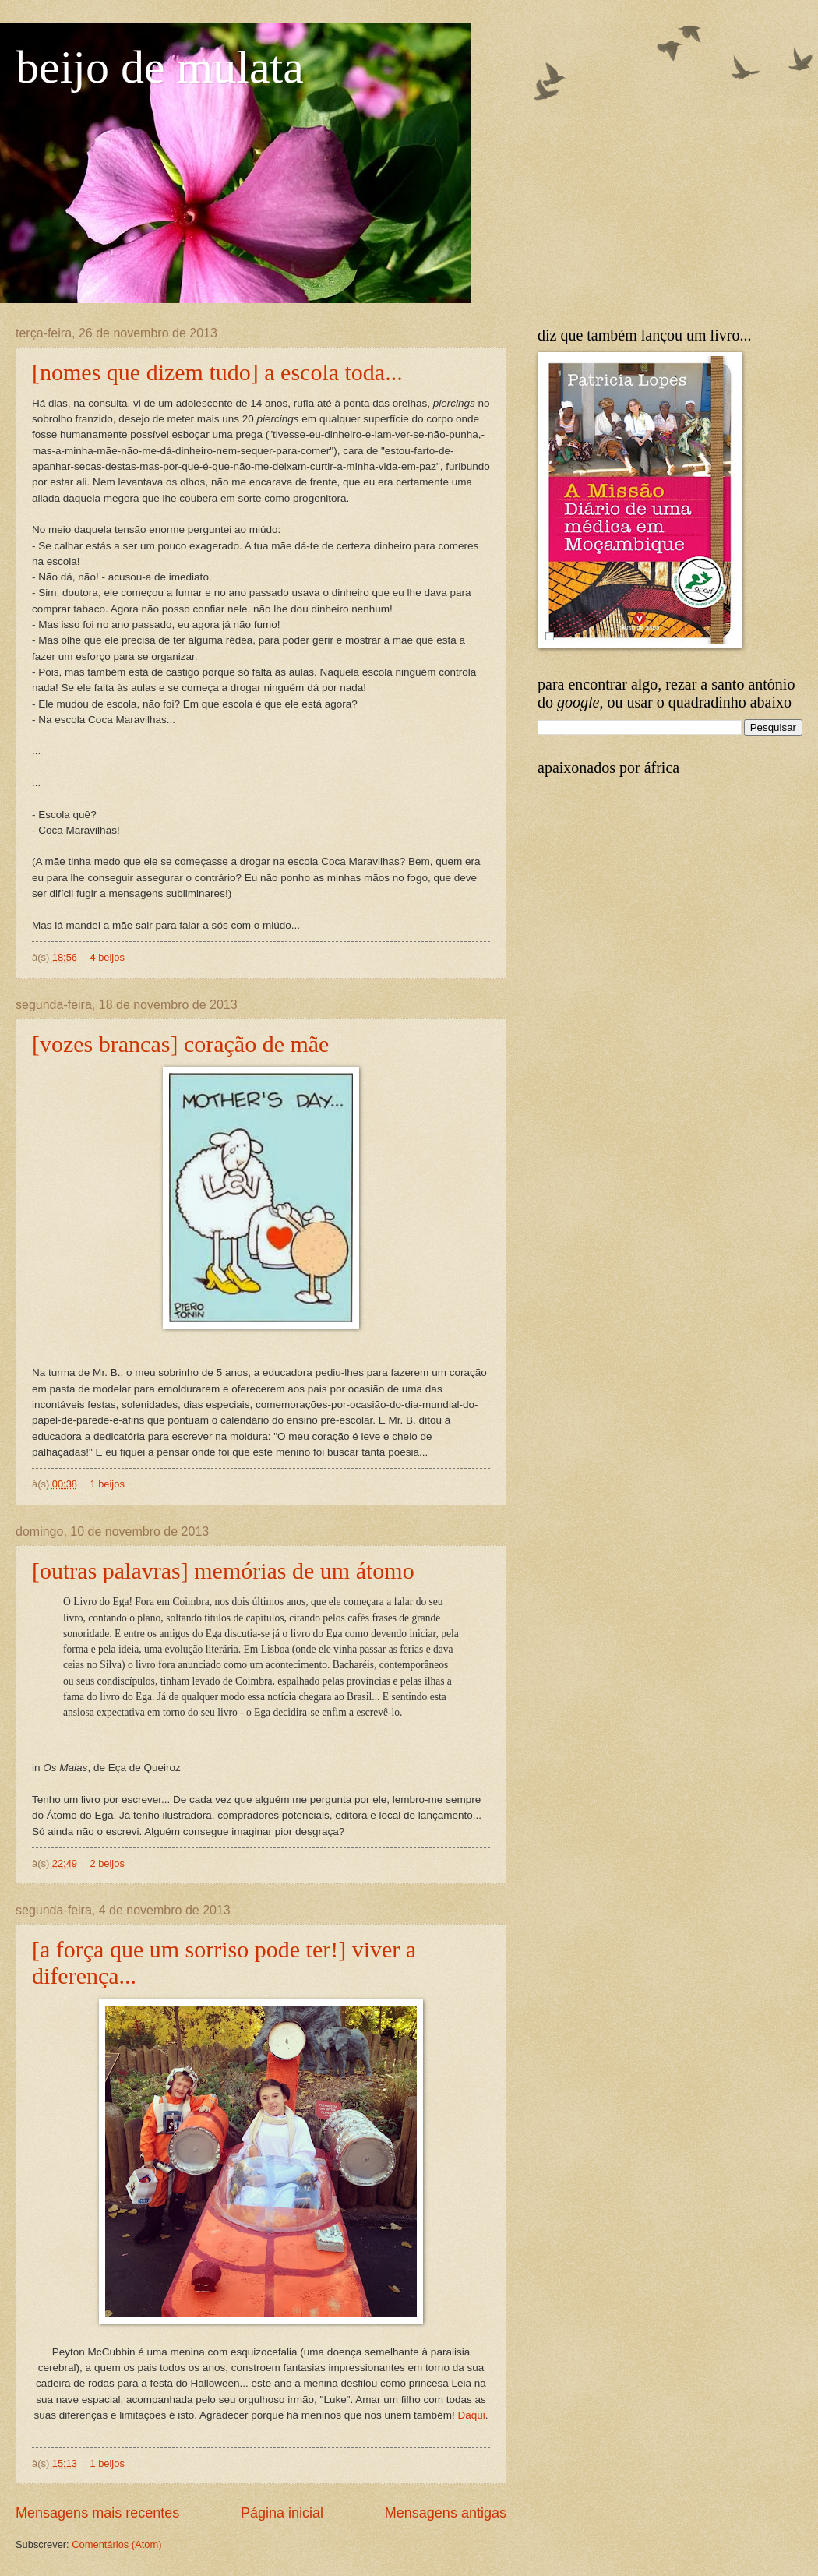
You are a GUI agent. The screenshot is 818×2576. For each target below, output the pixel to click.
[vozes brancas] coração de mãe (180, 1044)
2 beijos (107, 1863)
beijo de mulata (160, 67)
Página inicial (282, 2513)
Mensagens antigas (445, 2513)
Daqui (471, 2415)
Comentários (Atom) (116, 2544)
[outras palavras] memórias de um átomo (223, 1570)
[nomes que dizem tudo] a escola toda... (217, 372)
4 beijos (107, 957)
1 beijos (107, 1484)
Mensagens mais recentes (97, 2513)
